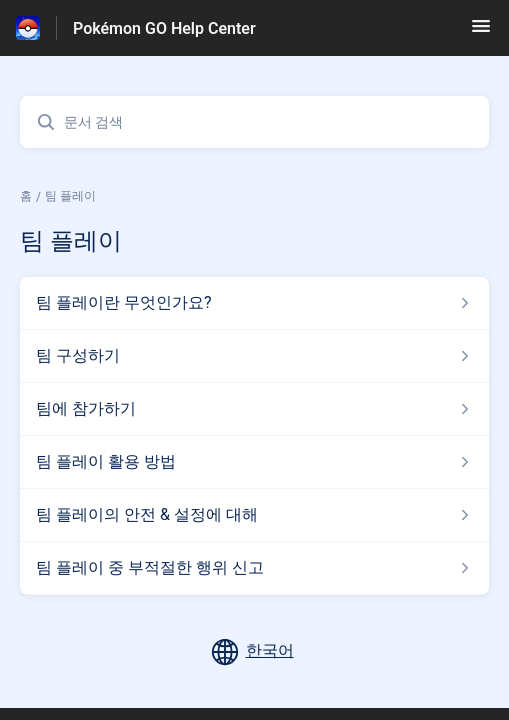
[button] (481, 32)
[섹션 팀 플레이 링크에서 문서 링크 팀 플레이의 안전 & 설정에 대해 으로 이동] (254, 515)
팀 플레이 (70, 196)
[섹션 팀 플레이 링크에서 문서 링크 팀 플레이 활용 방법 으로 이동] (254, 462)
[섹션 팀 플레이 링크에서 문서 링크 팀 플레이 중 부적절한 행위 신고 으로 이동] (254, 568)
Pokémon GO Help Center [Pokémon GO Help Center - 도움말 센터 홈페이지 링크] (164, 28)
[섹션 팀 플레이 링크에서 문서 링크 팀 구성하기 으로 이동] (254, 356)
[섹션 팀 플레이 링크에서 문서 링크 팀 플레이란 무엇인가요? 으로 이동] (254, 303)
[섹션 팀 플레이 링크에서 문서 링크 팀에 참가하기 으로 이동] (254, 409)
